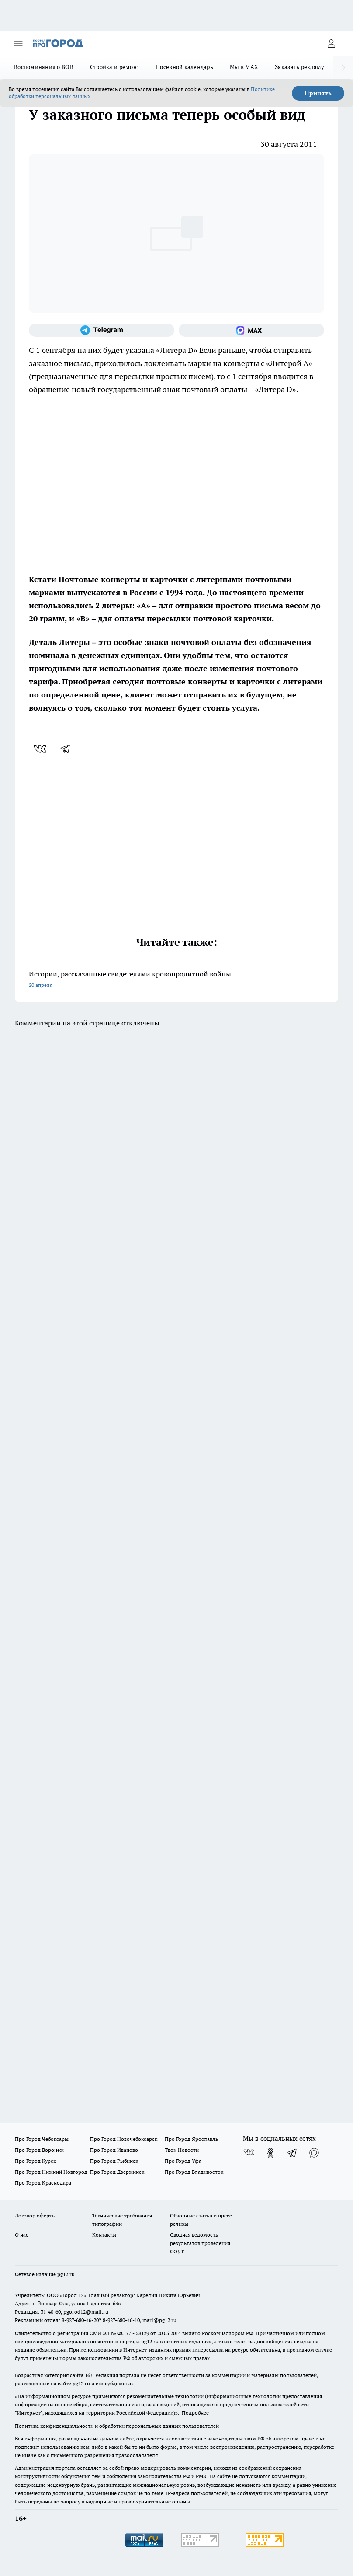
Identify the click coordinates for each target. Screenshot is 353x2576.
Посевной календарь (184, 67)
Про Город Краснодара (43, 2182)
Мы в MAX (244, 67)
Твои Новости (182, 2150)
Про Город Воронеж (39, 2150)
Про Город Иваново (114, 2150)
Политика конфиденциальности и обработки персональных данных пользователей (117, 2426)
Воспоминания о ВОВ (43, 67)
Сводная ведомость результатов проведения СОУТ (200, 2243)
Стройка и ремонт (114, 67)
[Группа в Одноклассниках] (270, 2152)
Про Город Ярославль (191, 2139)
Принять (318, 93)
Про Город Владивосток (194, 2171)
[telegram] (68, 748)
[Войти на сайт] (331, 43)
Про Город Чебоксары (42, 2139)
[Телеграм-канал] (101, 330)
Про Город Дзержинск (117, 2171)
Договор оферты (35, 2215)
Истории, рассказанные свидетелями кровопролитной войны (176, 980)
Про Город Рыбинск (114, 2161)
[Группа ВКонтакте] (249, 2152)
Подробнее (195, 2412)
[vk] (40, 748)
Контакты (104, 2234)
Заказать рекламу (299, 67)
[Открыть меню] (18, 43)
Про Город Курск (35, 2161)
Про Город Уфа (183, 2161)
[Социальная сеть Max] (251, 330)
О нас (21, 2234)
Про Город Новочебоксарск (123, 2139)
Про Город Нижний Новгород (51, 2171)
